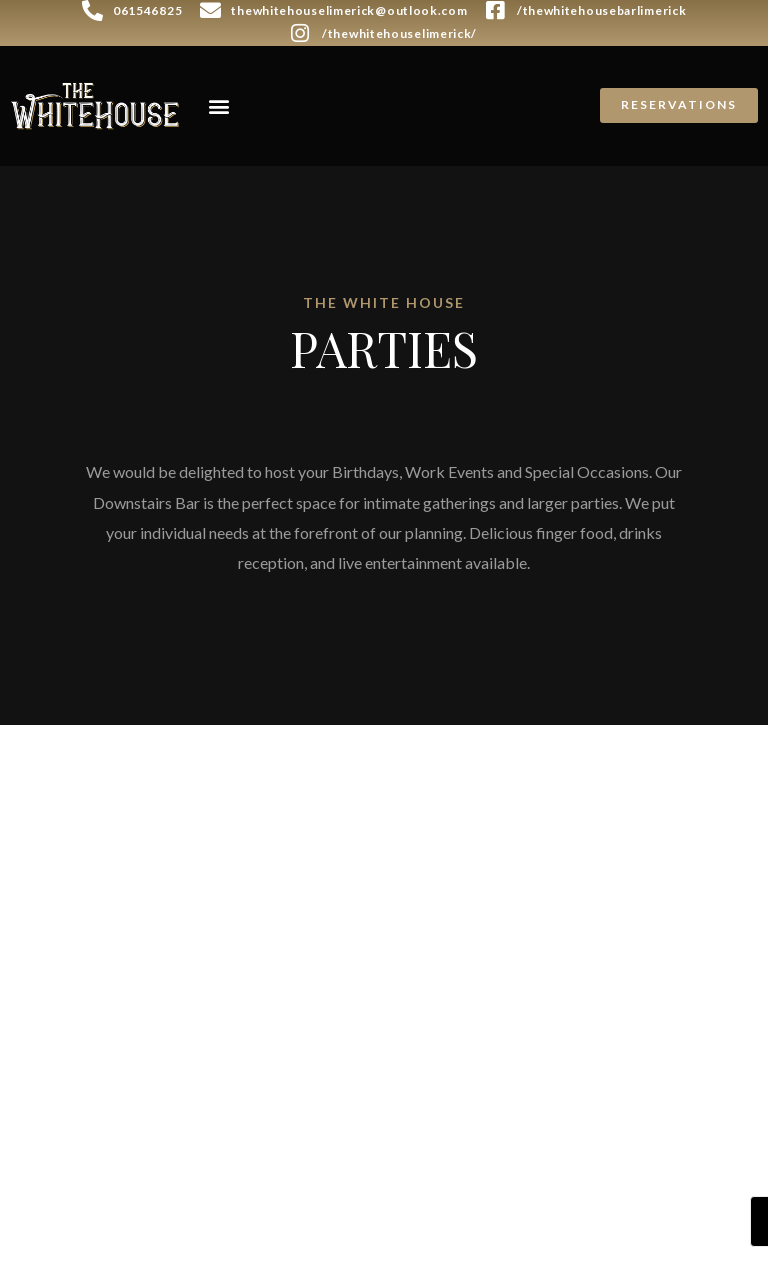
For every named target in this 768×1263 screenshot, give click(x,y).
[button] (218, 105)
